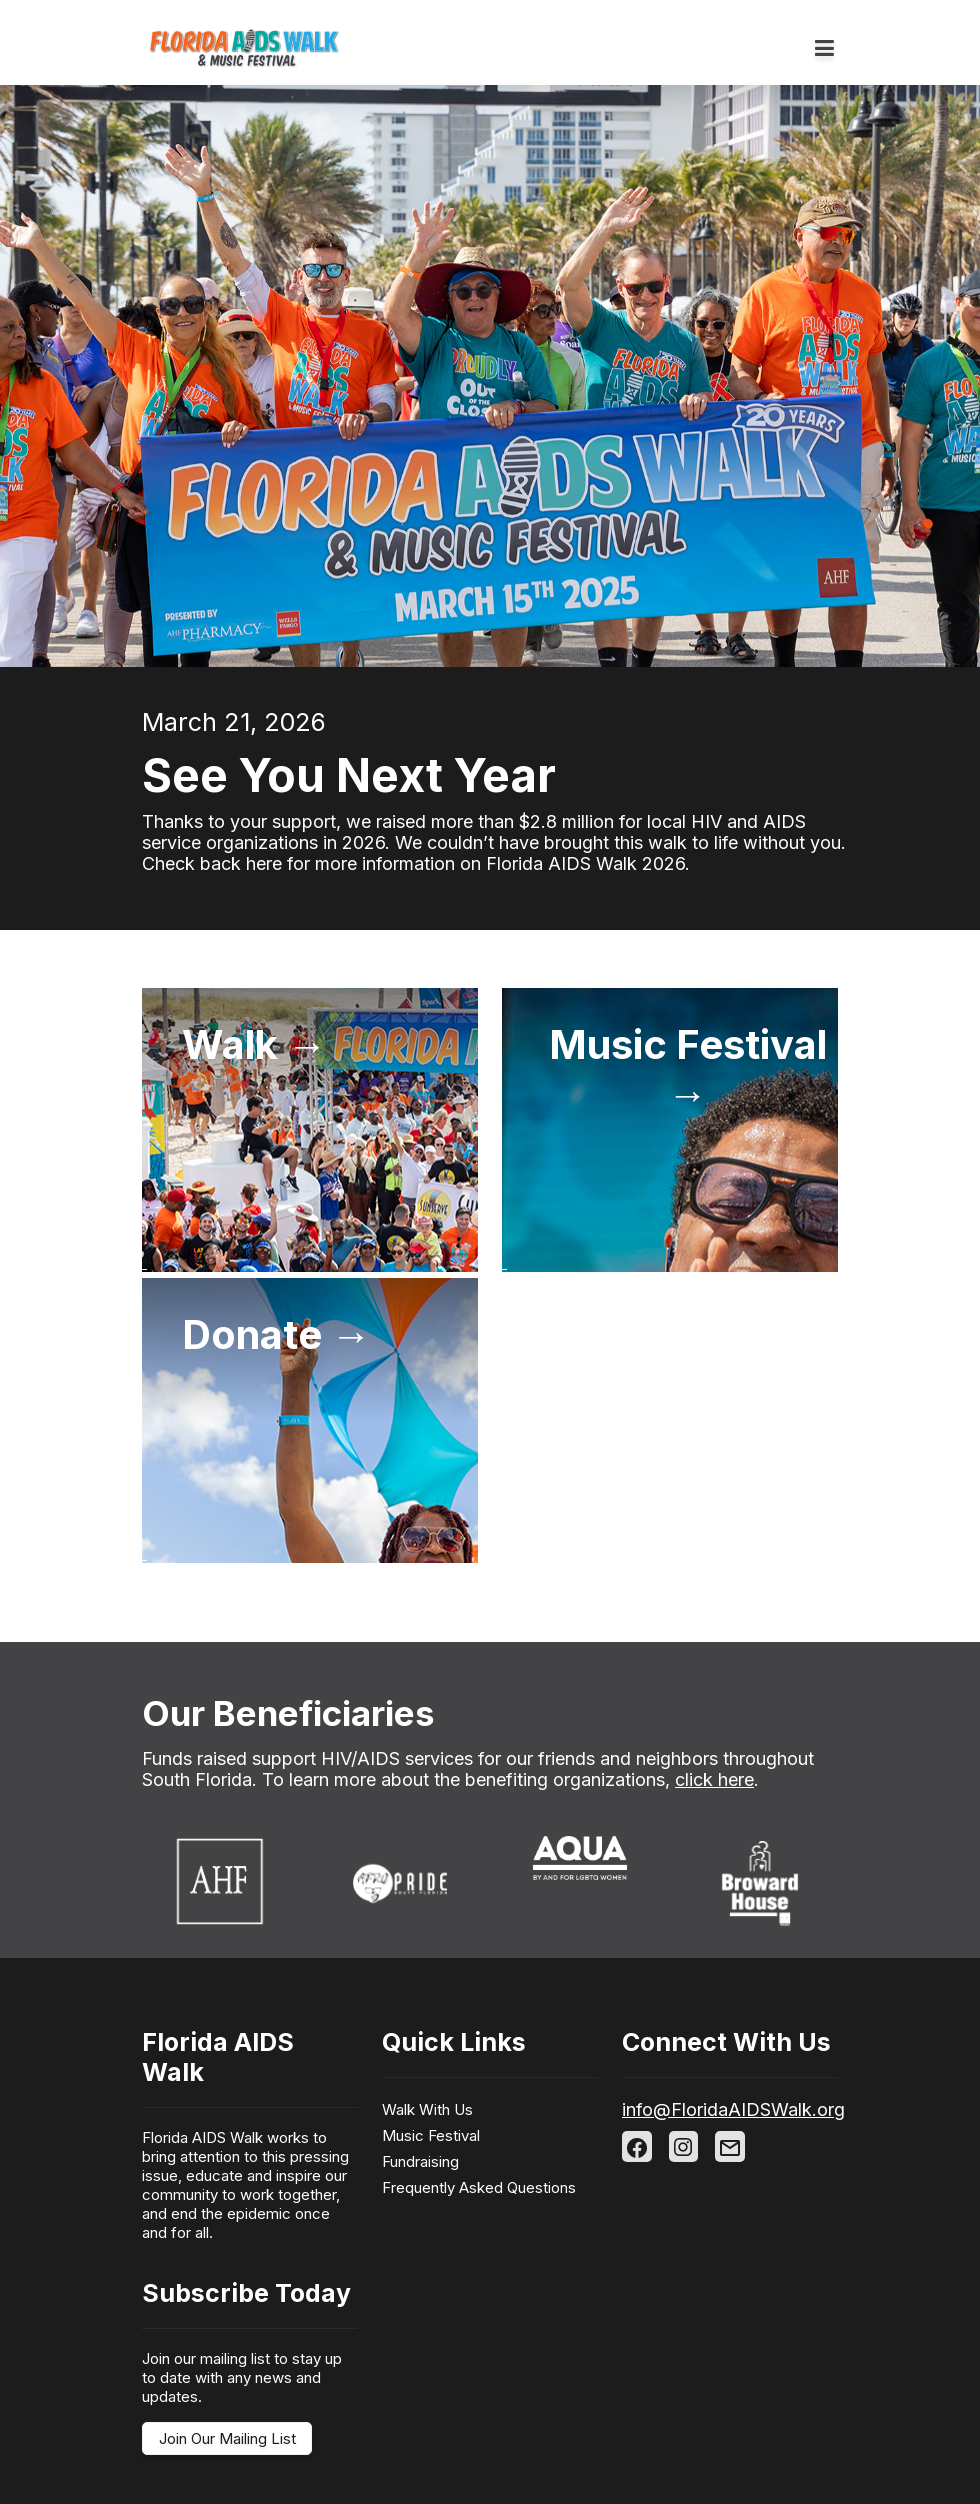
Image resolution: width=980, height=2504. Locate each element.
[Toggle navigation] (824, 49)
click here (714, 1779)
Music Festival (431, 2135)
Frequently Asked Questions (479, 2187)
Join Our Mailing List (227, 2438)
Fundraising (420, 2161)
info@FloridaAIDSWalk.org (733, 2109)
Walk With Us (427, 2109)
